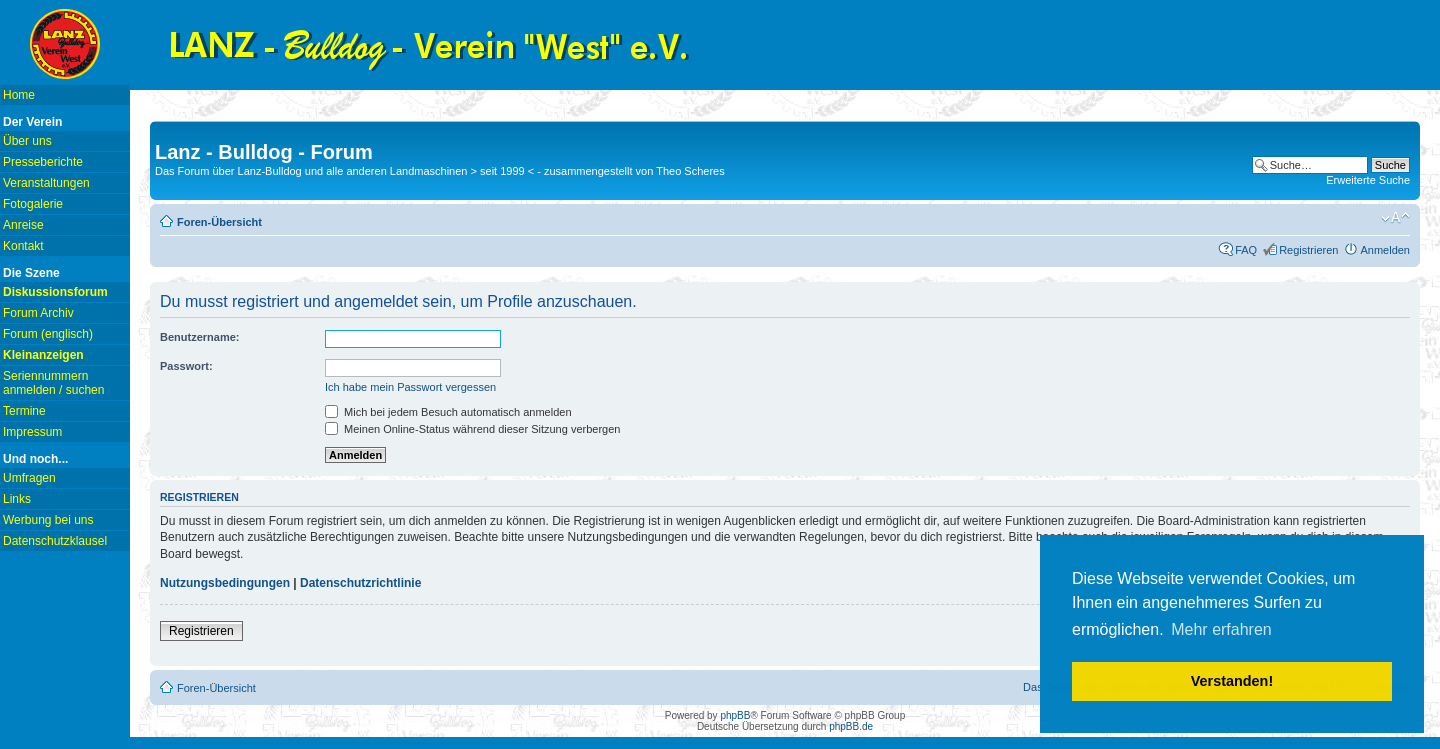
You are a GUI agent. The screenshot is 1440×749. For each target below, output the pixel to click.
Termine (24, 411)
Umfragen (29, 478)
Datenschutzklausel (55, 541)
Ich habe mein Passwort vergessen (410, 387)
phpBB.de (851, 726)
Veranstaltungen (46, 183)
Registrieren (1308, 250)
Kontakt (23, 246)
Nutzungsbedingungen (225, 583)
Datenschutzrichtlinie (360, 583)
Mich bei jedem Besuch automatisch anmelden (448, 412)
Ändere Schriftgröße (1395, 218)
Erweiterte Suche (1368, 180)
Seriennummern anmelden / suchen (53, 383)
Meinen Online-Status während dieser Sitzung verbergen (472, 429)
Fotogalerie (33, 204)
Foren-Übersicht (219, 222)
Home (19, 95)
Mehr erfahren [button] (1221, 629)
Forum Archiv (38, 313)
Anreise (23, 225)
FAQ (1246, 250)
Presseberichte (43, 162)
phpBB (735, 715)
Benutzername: (199, 337)
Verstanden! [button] (1232, 681)
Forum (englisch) (48, 334)
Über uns (27, 141)
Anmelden (1385, 250)
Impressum (32, 432)
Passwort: (186, 366)
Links (17, 499)
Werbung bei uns (48, 520)
